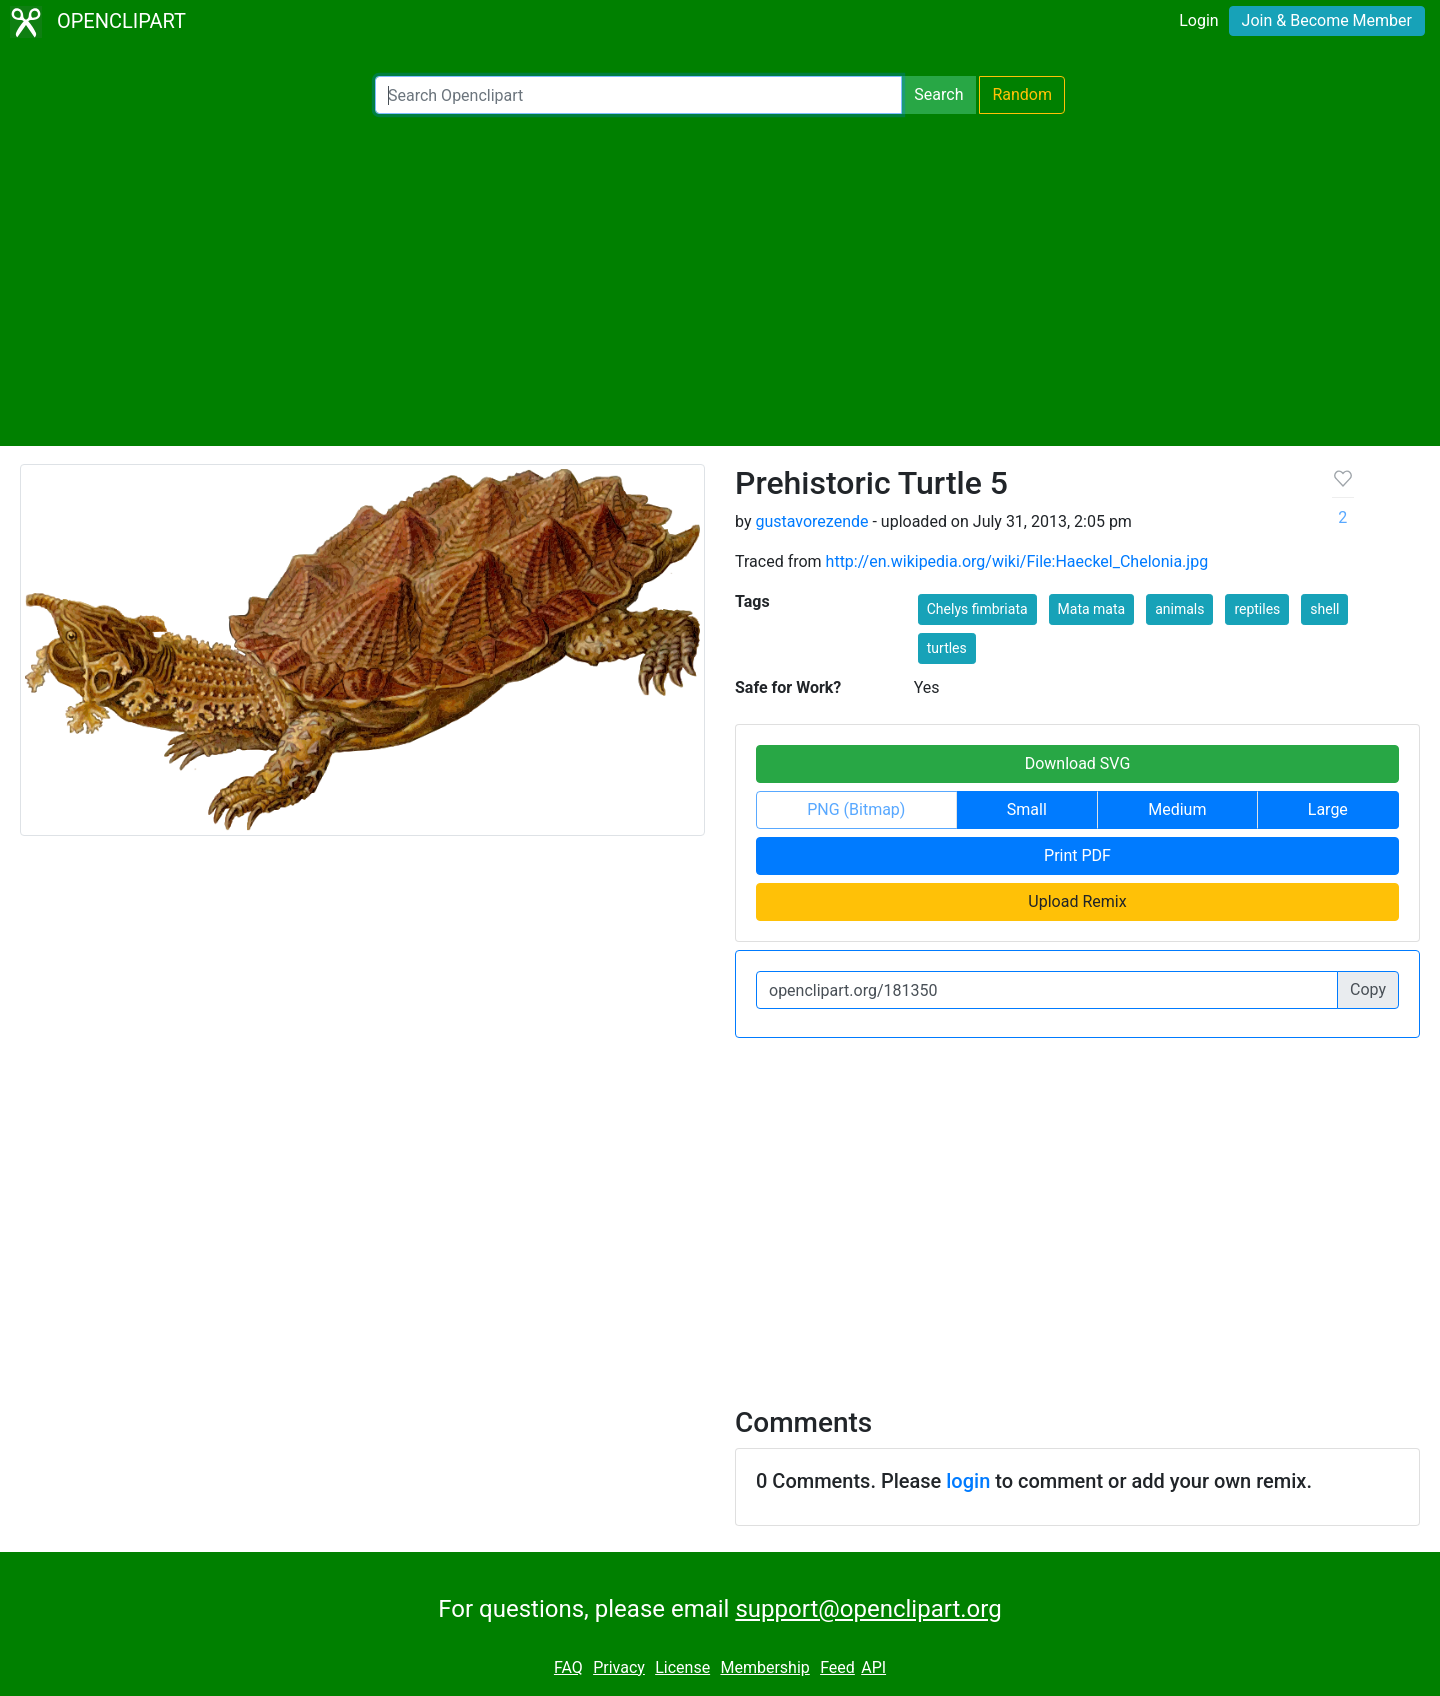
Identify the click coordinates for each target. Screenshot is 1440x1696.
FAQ (568, 1667)
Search (938, 94)
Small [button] (1027, 809)
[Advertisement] (720, 280)
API (873, 1667)
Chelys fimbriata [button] (977, 609)
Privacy (619, 1667)
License (682, 1667)
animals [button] (1179, 609)
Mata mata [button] (1092, 609)
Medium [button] (1177, 809)
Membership (764, 1667)
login (968, 1481)
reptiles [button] (1257, 609)
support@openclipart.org (868, 1609)
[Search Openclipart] (638, 95)
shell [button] (1324, 609)
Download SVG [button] (1078, 763)
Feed (837, 1667)
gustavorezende (811, 521)
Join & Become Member (1327, 20)
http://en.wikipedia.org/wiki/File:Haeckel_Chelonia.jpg (1017, 561)
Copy (1368, 989)
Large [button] (1328, 809)
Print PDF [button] (1077, 855)
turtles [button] (947, 648)
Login (1198, 20)
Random (1022, 94)
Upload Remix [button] (1077, 901)
